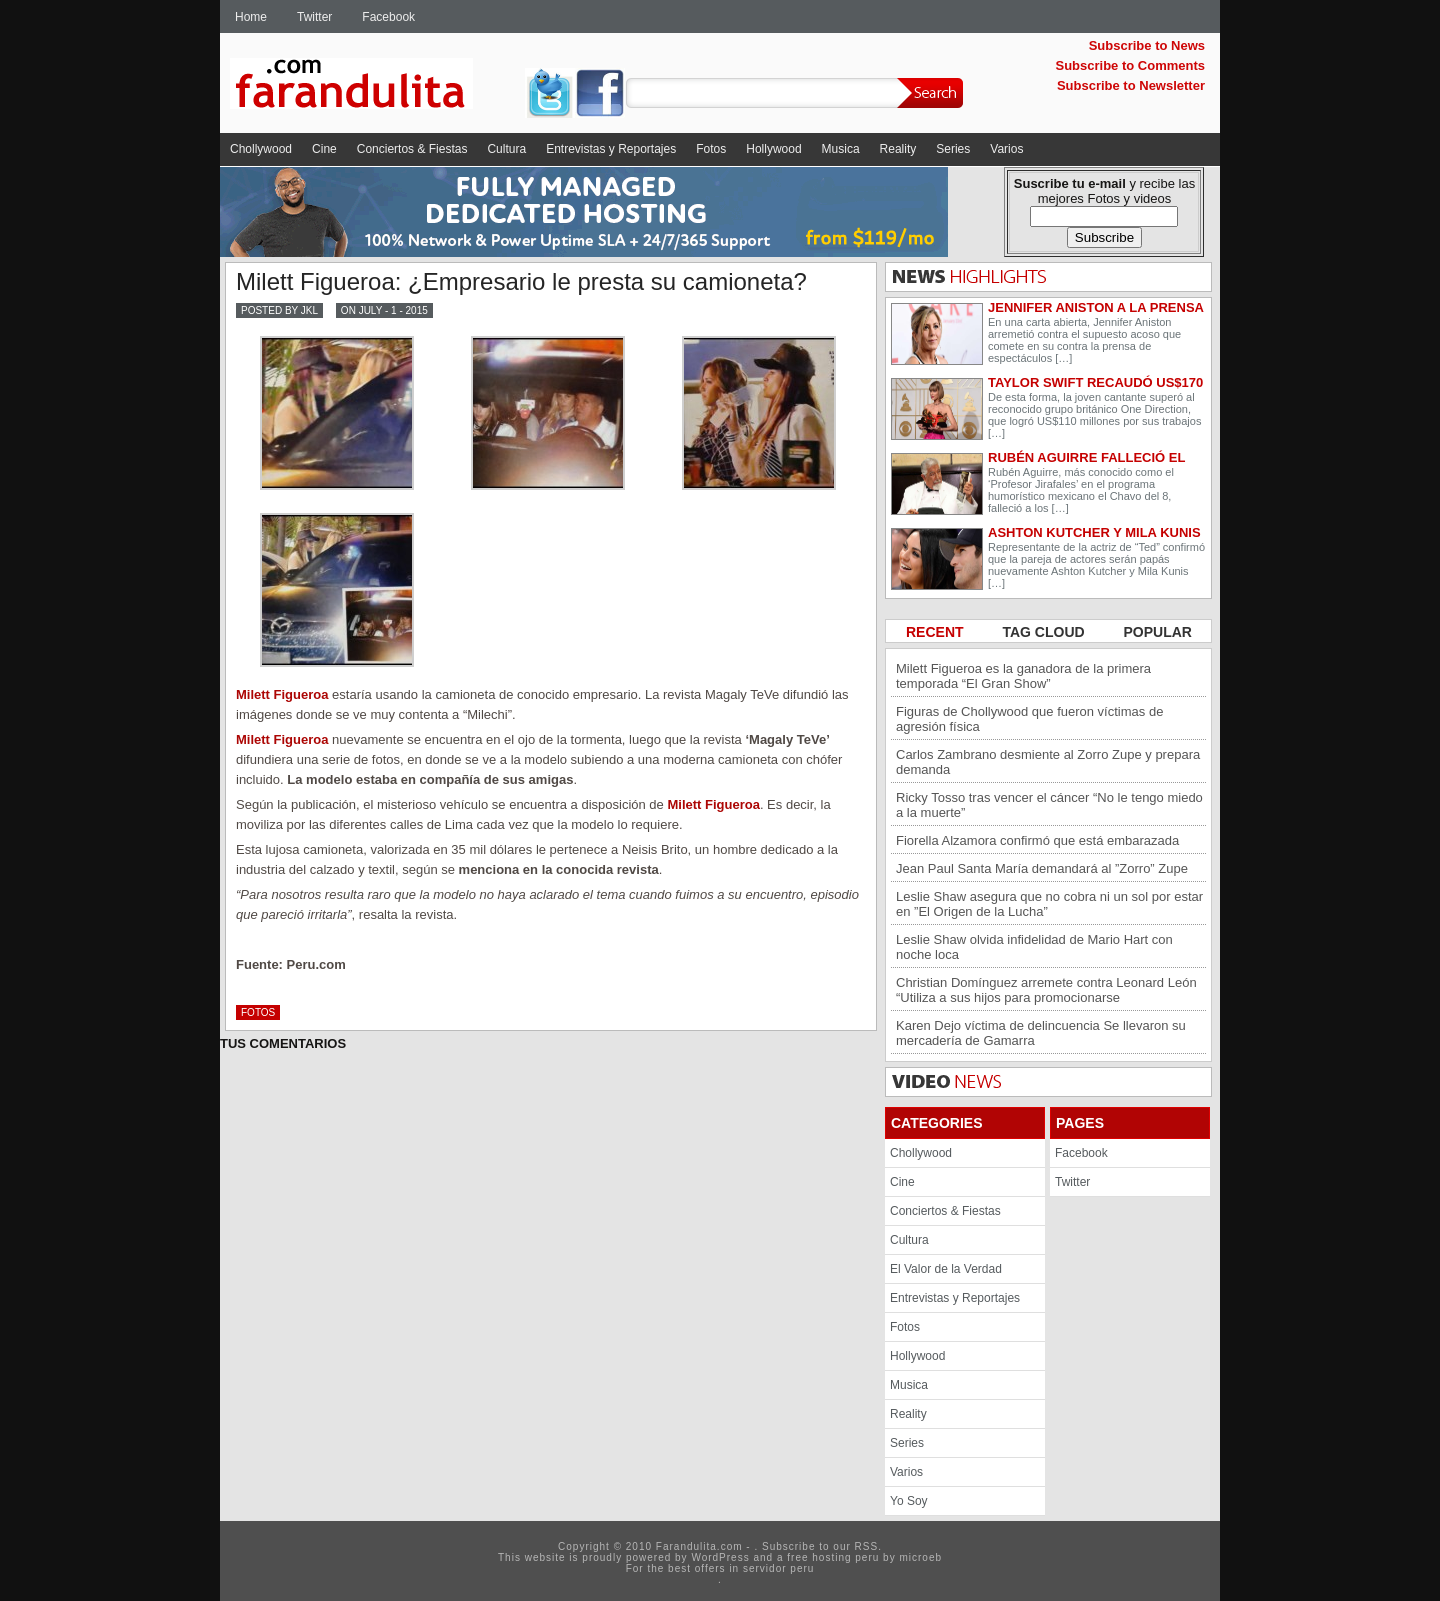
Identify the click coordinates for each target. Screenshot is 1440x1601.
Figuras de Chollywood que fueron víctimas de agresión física (1029, 719)
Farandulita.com (375, 87)
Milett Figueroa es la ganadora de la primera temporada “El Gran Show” (1023, 676)
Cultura (506, 149)
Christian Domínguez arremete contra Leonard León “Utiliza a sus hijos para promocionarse (1046, 990)
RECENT (936, 632)
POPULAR (1158, 632)
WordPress (720, 1557)
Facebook (388, 17)
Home (251, 17)
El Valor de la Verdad (946, 1269)
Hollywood (773, 149)
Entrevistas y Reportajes (611, 149)
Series (953, 149)
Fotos (711, 149)
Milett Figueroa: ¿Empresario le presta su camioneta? (521, 281)
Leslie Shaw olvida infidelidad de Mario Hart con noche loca (1034, 947)
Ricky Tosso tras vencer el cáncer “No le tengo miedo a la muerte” (1049, 805)
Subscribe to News (1147, 45)
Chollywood (261, 149)
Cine (324, 149)
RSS (867, 1546)
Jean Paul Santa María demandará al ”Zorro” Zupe (1042, 868)
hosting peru (845, 1557)
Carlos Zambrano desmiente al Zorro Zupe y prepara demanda (1048, 762)
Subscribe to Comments (1130, 65)
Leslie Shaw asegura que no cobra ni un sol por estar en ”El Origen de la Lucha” (1049, 904)
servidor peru (778, 1568)
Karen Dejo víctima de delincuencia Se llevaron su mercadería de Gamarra (1041, 1033)
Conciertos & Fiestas (412, 149)
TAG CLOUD (1045, 632)
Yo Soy (909, 1501)
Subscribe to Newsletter (1131, 85)
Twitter (314, 17)
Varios (1006, 149)
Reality (898, 149)
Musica (841, 149)
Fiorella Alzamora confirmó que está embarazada (1037, 840)
